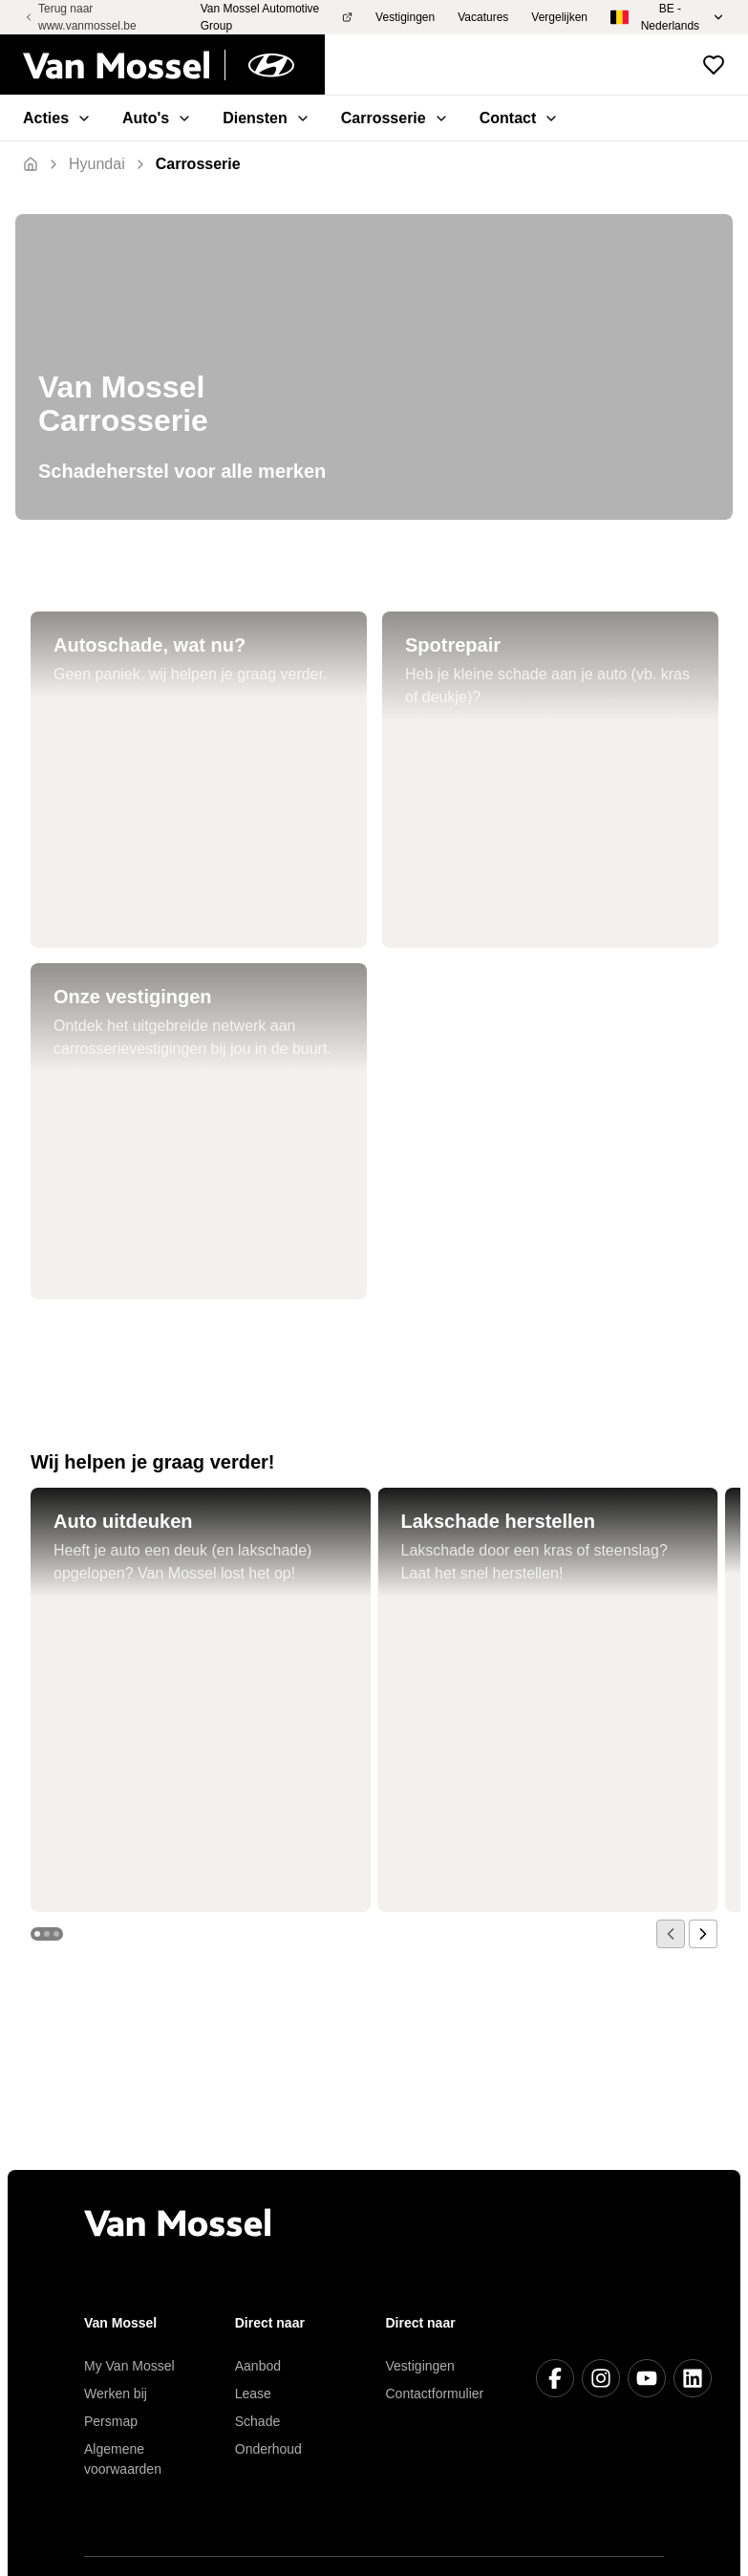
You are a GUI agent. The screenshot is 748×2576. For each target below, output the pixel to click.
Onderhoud (268, 2449)
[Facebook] (555, 2378)
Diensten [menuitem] (266, 118)
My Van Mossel (129, 2365)
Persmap (111, 2421)
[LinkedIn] (692, 2378)
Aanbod (258, 2365)
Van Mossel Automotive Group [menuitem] (277, 17)
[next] (703, 1934)
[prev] (670, 1934)
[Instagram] (601, 2378)
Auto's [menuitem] (157, 118)
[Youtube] (647, 2378)
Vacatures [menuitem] (483, 17)
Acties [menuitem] (57, 118)
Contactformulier (435, 2393)
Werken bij (115, 2393)
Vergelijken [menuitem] (559, 17)
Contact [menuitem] (520, 118)
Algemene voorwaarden (122, 2459)
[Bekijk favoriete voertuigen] (713, 65)
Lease (253, 2393)
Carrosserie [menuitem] (395, 118)
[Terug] (97, 164)
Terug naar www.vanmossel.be (80, 17)
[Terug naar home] (174, 65)
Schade (257, 2421)
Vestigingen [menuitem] (405, 17)
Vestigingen (420, 2365)
